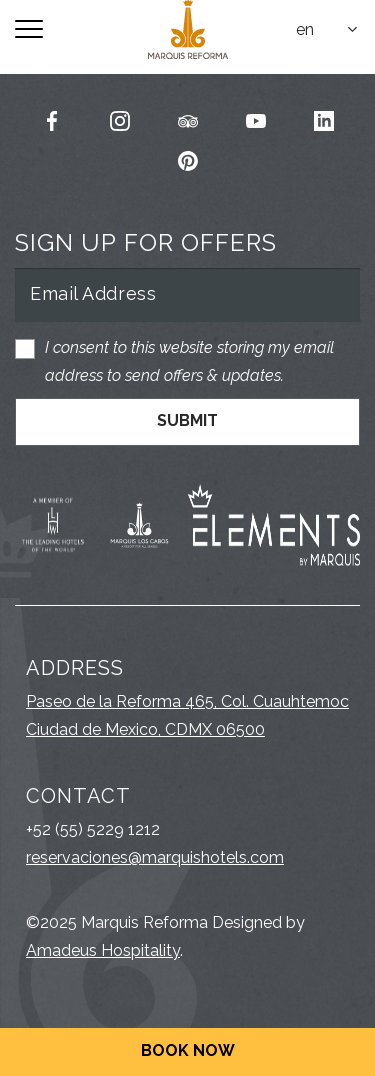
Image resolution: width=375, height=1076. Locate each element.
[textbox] (328, 30)
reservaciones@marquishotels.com (155, 857)
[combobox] (328, 30)
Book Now (188, 1050)
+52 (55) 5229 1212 (93, 829)
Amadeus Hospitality (103, 950)
